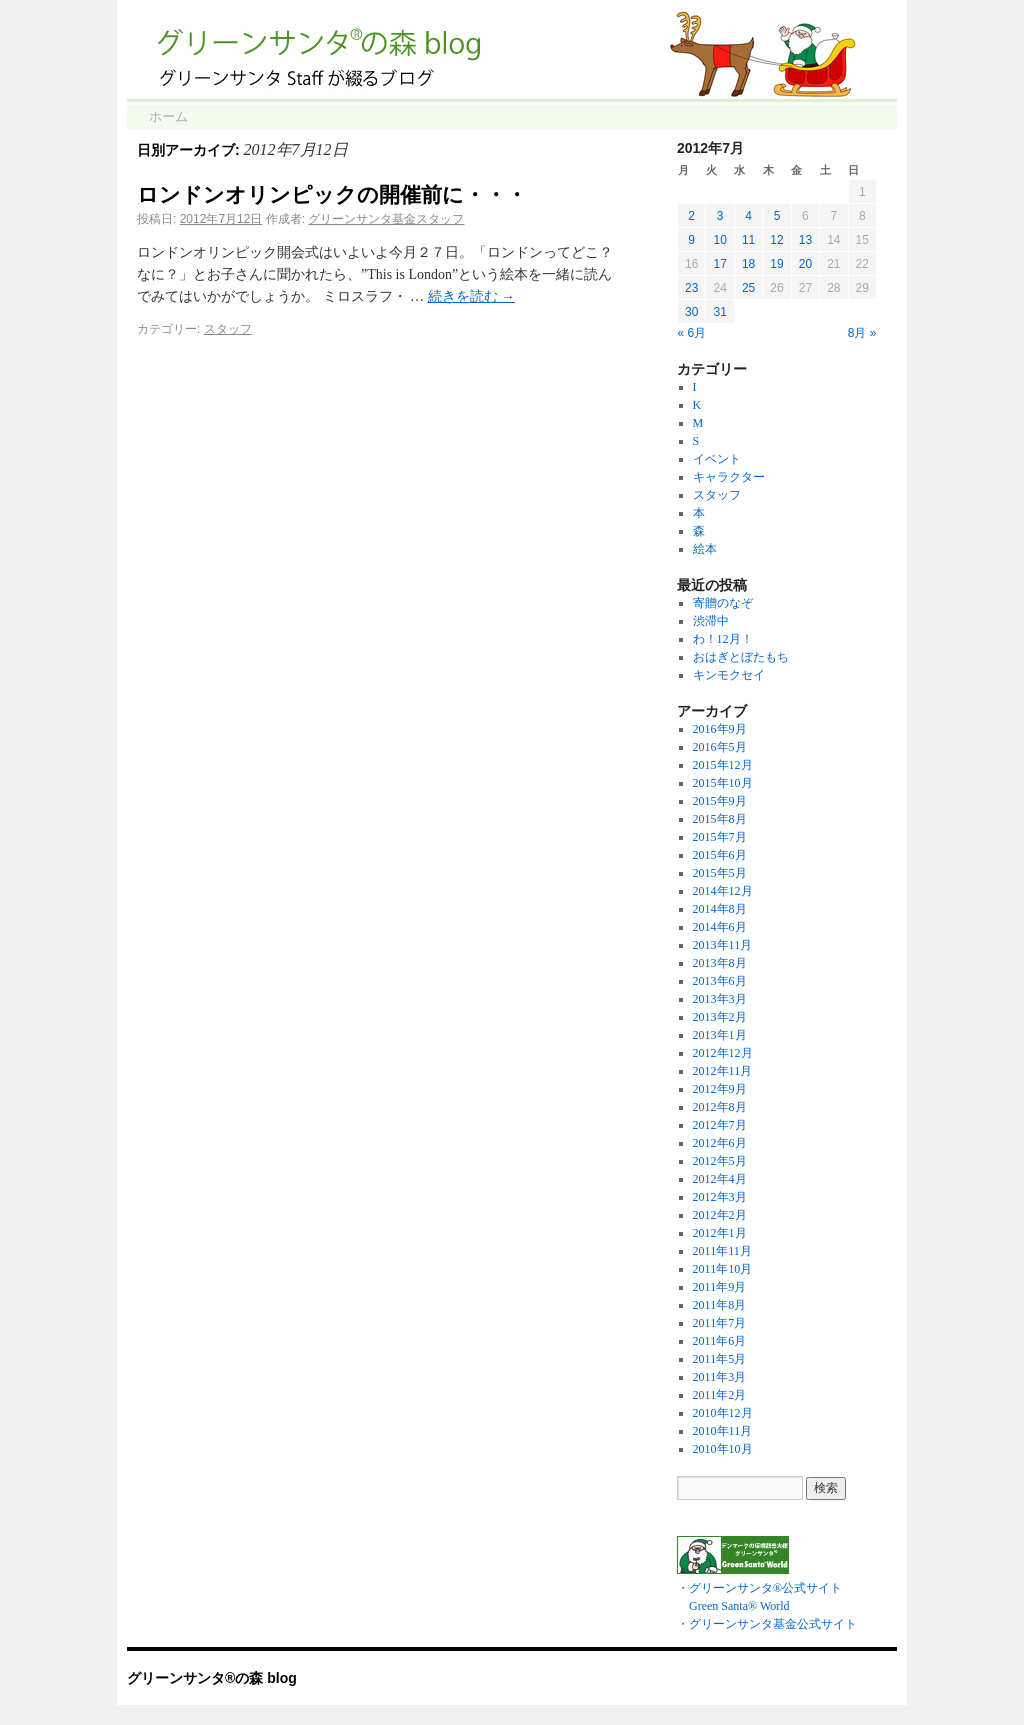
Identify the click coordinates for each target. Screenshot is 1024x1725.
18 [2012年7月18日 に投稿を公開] (748, 264)
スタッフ (228, 329)
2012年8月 (720, 1107)
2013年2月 (720, 1017)
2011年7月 (720, 1323)
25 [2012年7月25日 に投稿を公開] (748, 288)
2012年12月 (723, 1053)
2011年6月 (720, 1341)
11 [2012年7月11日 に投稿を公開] (748, 240)
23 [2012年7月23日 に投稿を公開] (691, 288)
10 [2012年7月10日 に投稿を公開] (719, 240)
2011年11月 (722, 1251)
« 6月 (692, 333)
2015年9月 (720, 801)
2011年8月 (720, 1305)
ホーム (168, 116)
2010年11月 (723, 1431)
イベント (717, 459)
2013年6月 (720, 981)
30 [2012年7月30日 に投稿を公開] (691, 312)
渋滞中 (711, 621)
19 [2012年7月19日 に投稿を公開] (776, 264)
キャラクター (729, 477)
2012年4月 (720, 1179)
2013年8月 (720, 963)
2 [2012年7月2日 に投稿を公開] (691, 216)
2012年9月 (720, 1089)
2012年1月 (720, 1233)
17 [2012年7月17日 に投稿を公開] (719, 264)
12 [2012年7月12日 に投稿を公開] (776, 240)
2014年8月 (720, 909)
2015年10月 (723, 783)
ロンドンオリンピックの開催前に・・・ (332, 194)
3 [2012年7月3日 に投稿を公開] (720, 216)
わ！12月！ (723, 639)
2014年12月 (723, 891)
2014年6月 (720, 927)
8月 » (862, 333)
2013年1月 (720, 1035)
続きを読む (472, 296)
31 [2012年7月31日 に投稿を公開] (719, 312)
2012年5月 (720, 1161)
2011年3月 (720, 1377)
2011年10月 (723, 1269)
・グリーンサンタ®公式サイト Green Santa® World (759, 1588)
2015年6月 (720, 855)
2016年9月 (720, 729)
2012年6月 (720, 1143)
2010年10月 (723, 1449)
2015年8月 (720, 819)
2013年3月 (720, 999)
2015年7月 (720, 837)
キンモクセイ (729, 675)
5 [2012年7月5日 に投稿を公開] (777, 216)
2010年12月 (723, 1413)
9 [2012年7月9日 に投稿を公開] (691, 240)
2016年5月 (720, 747)
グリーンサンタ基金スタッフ (386, 219)
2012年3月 (720, 1197)
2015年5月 (720, 873)
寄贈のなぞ (723, 603)
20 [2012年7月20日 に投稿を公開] (805, 264)
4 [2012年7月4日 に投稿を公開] (748, 216)
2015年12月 (723, 765)
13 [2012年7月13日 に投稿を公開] (805, 240)
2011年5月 (720, 1359)
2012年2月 (720, 1215)
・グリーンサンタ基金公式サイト (767, 1624)
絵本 (705, 549)
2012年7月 (720, 1125)
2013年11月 (723, 945)
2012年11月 (723, 1071)
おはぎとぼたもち (741, 657)
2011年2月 (720, 1395)
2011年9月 (720, 1287)
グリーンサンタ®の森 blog (212, 1678)
